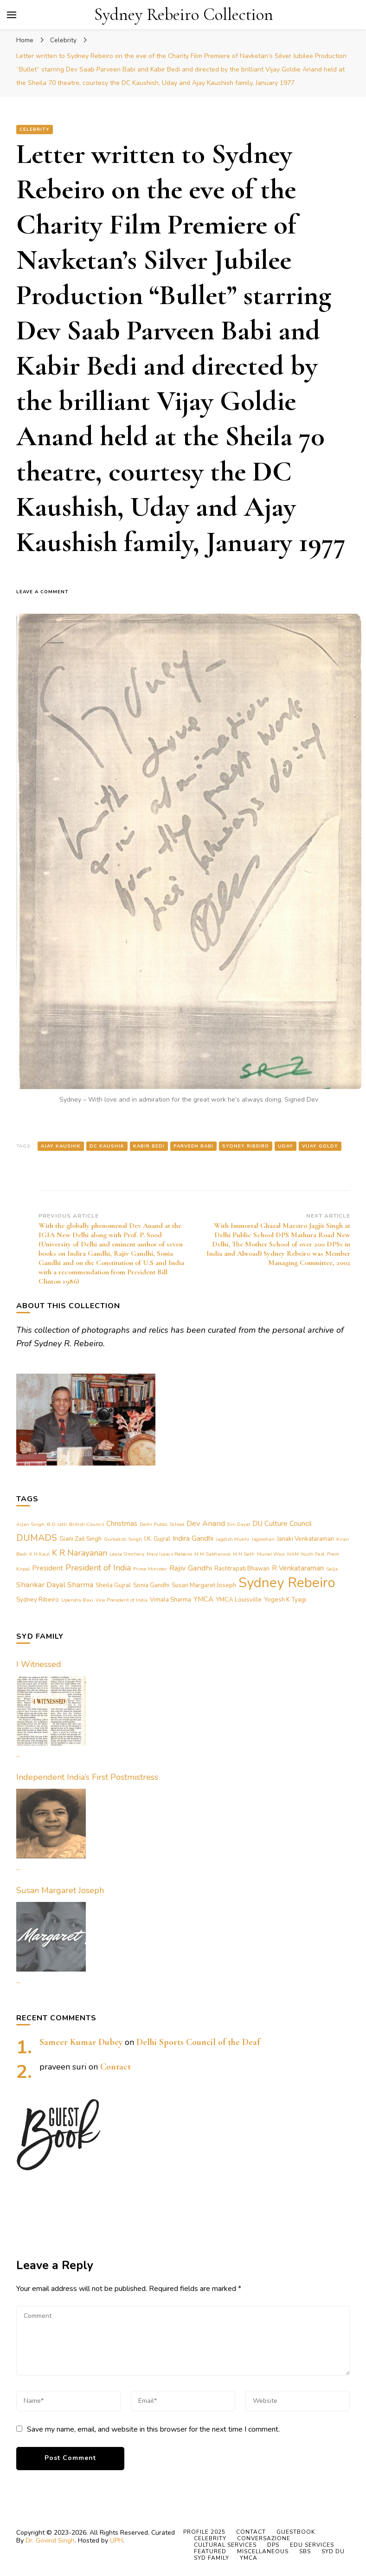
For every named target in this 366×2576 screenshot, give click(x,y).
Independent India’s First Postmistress (87, 1777)
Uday (285, 1146)
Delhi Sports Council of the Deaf (198, 2042)
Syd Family (211, 2558)
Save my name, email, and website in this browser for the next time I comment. (153, 2429)
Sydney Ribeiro (245, 1146)
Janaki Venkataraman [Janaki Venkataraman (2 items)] (305, 1539)
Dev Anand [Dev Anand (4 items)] (205, 1523)
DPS (273, 2545)
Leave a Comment (46, 592)
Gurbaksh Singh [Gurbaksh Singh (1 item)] (123, 1539)
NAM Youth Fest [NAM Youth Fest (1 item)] (306, 1554)
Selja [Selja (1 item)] (332, 1568)
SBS (305, 2551)
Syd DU (333, 2551)
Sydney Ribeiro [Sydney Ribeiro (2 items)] (37, 1600)
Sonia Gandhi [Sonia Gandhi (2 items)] (151, 1585)
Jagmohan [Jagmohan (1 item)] (263, 1539)
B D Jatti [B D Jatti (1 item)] (57, 1524)
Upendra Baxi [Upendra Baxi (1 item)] (77, 1599)
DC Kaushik (107, 1146)
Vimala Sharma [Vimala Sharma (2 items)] (170, 1600)
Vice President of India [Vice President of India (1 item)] (122, 1599)
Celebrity (34, 129)
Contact (115, 2066)
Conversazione (263, 2538)
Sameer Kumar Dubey (80, 2042)
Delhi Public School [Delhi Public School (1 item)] (162, 1524)
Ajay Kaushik (61, 1146)
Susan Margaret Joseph (60, 1890)
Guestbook (295, 2532)
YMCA (248, 2558)
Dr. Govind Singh (50, 2540)
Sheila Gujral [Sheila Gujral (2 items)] (113, 1585)
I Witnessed (38, 1664)
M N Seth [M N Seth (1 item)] (244, 1554)
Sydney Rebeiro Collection (183, 14)
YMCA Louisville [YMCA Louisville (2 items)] (239, 1600)
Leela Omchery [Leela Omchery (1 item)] (126, 1554)
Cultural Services (225, 2545)
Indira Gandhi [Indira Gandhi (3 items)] (193, 1538)
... (18, 1754)
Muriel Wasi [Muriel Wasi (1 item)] (271, 1554)
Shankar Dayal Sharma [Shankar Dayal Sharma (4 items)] (54, 1584)
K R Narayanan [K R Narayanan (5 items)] (79, 1552)
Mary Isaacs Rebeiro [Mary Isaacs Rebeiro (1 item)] (169, 1554)
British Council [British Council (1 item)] (86, 1524)
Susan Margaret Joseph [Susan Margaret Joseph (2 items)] (204, 1585)
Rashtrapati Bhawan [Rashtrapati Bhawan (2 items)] (242, 1568)
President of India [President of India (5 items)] (98, 1567)
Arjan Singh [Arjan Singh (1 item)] (30, 1524)
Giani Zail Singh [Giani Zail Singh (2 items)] (80, 1539)
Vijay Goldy (320, 1146)
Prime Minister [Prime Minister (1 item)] (150, 1568)
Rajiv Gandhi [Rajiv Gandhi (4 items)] (190, 1568)
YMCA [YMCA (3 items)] (203, 1599)
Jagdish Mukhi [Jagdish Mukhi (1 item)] (232, 1539)
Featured (210, 2551)
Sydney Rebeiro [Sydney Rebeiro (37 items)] (286, 1582)
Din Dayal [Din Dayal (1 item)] (238, 1524)
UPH (116, 2540)
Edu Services (312, 2545)
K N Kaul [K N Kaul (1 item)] (39, 1554)
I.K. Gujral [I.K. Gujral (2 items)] (157, 1539)
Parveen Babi (193, 1146)
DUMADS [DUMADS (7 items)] (36, 1537)
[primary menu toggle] (11, 15)
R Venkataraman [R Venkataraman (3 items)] (298, 1568)
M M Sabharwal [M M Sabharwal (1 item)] (212, 1554)
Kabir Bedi (149, 1146)
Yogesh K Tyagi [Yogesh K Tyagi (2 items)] (285, 1600)
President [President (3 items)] (47, 1568)
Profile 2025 (204, 2532)
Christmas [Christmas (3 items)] (121, 1523)
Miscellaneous (263, 2551)
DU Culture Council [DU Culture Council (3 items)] (282, 1523)
